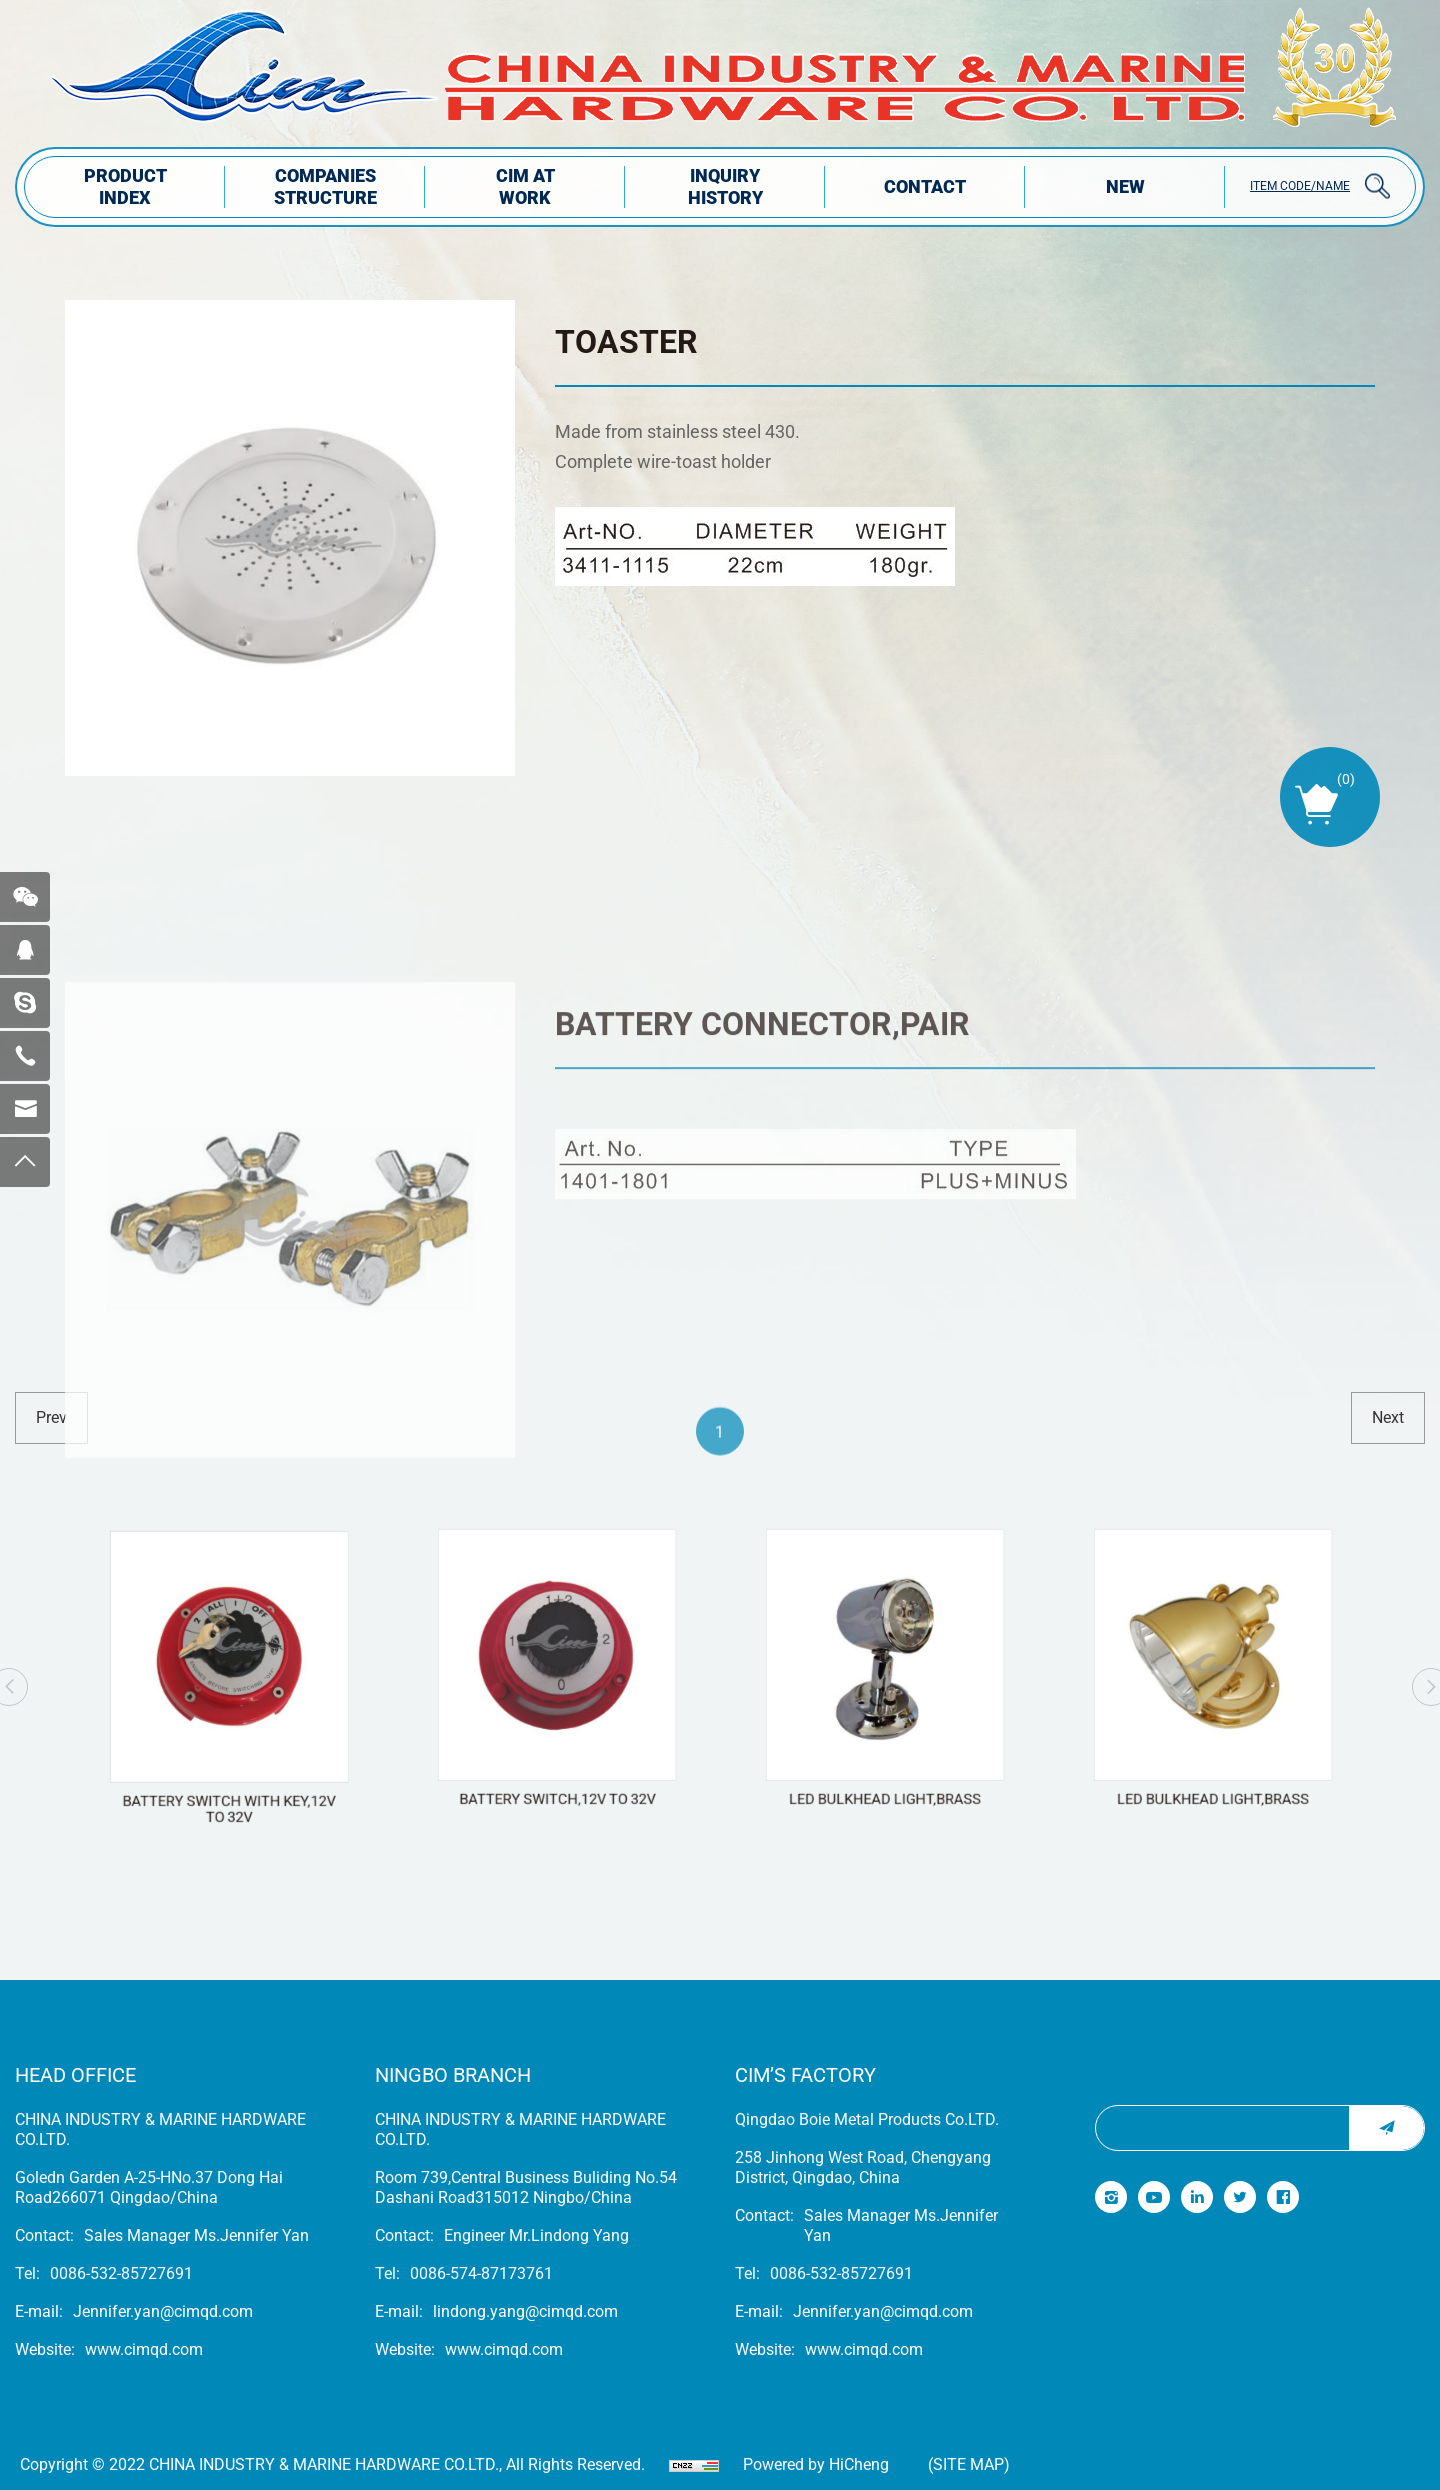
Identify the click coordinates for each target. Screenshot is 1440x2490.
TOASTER (626, 342)
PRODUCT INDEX (125, 186)
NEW (1125, 186)
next (1388, 1417)
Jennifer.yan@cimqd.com (163, 2311)
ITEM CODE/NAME (1300, 186)
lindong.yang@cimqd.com (525, 2311)
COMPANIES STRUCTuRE (325, 186)
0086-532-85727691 (121, 2273)
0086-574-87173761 (481, 2273)
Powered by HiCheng (816, 2464)
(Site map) (969, 2464)
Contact (925, 186)
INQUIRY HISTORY (725, 186)
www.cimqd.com (144, 2349)
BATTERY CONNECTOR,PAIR (762, 1204)
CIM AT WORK (525, 186)
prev (51, 1417)
